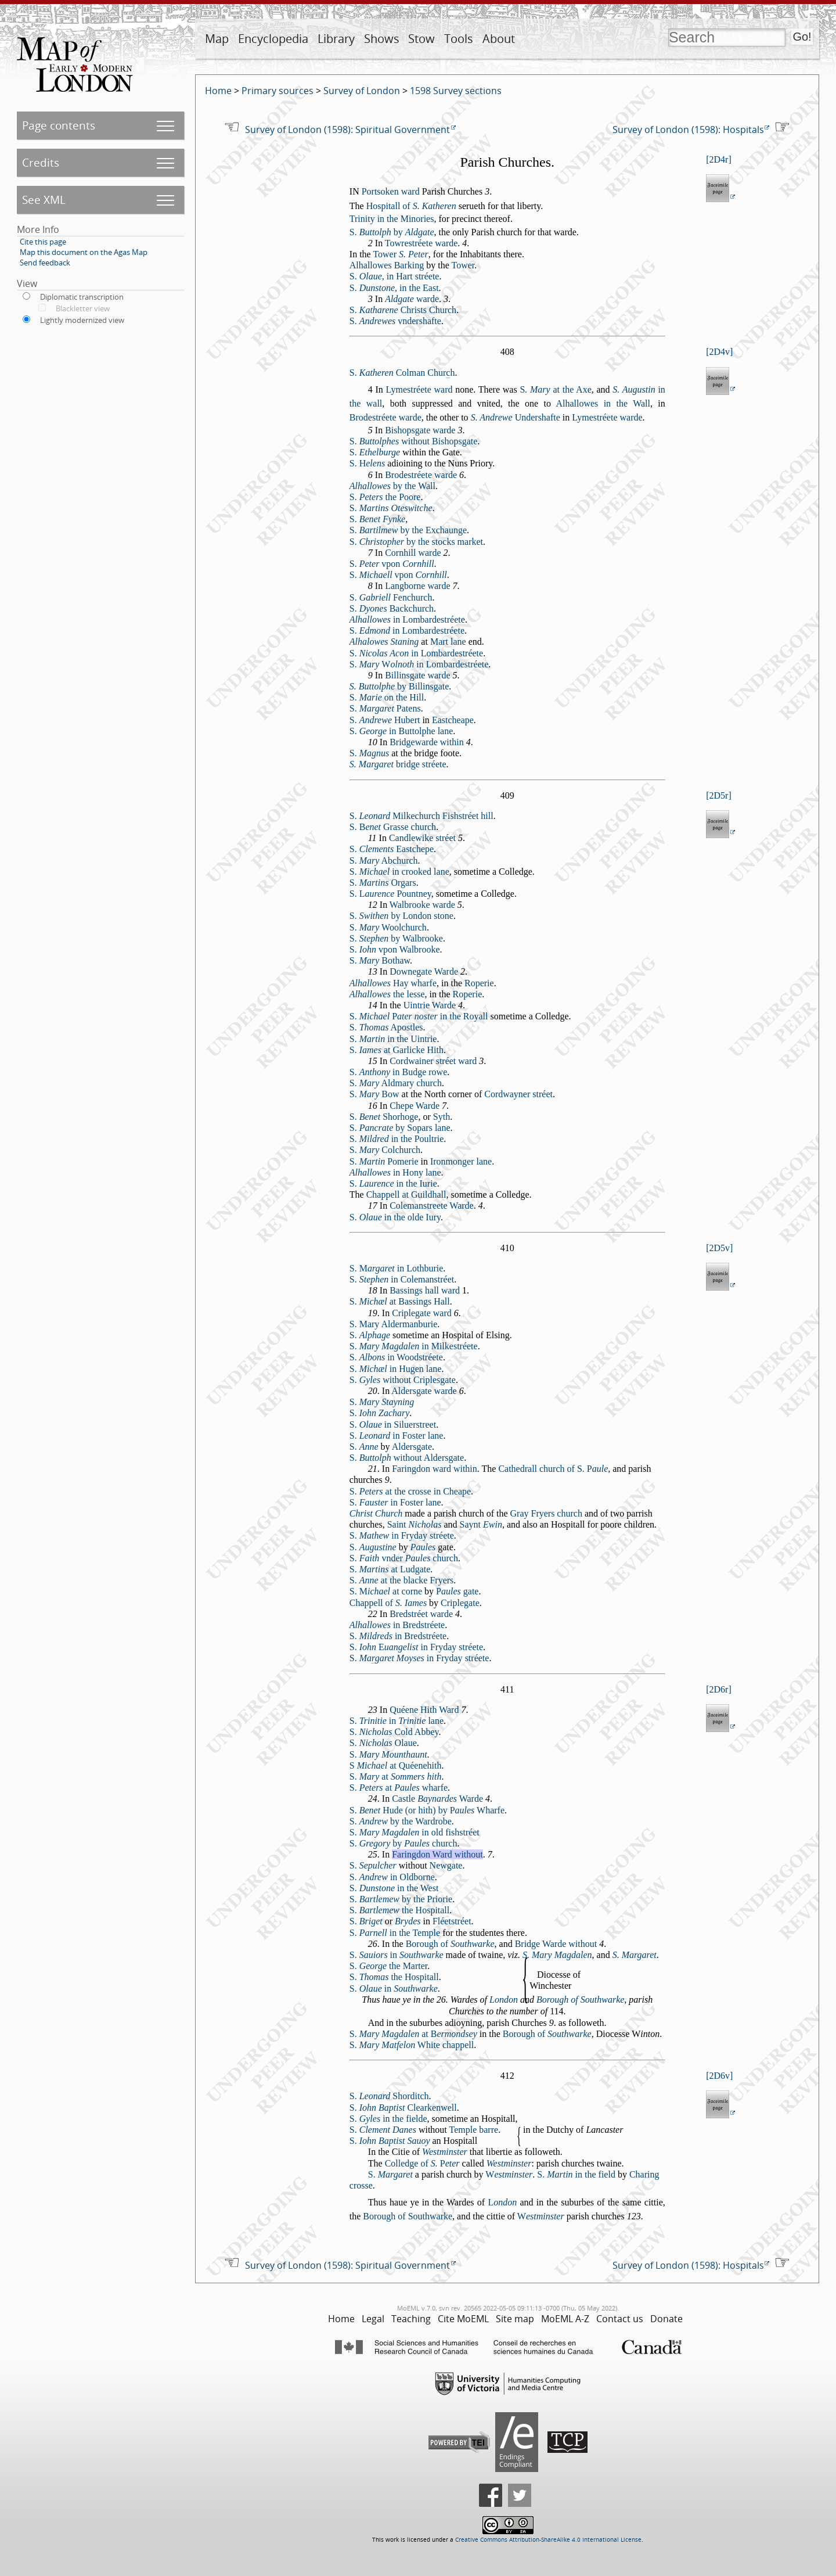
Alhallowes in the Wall (603, 403)
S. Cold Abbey (394, 1732)
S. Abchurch (383, 860)
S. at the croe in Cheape (410, 1491)
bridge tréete (397, 764)
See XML (44, 199)
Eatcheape (453, 720)
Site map (515, 2318)
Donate (666, 2318)
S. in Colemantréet (401, 1279)
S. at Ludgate (390, 1569)
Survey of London (361, 90)
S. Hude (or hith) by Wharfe (427, 1810)
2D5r (719, 795)
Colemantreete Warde (432, 1205)
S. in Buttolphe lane (401, 731)
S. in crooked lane (399, 871)
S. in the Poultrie (396, 1139)
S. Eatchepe (391, 849)
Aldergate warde (423, 1391)
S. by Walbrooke (396, 938)
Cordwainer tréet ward (433, 1061)
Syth (441, 1117)
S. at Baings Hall (399, 1301)
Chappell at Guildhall (406, 1194)
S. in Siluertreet (392, 1424)
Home (218, 90)
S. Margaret (634, 1955)
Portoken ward (391, 191)
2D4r (719, 159)
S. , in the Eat (394, 288)
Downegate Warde (424, 971)
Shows (381, 38)
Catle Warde (437, 1798)
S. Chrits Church (402, 310)
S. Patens (385, 708)
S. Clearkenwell (403, 2107)
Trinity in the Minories (391, 219)
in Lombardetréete (407, 619)
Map (217, 38)
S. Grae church (392, 827)
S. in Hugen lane (395, 1369)
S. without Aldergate (406, 1458)
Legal (373, 2318)
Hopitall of (411, 206)
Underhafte (515, 417)
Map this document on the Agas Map (83, 252)
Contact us (619, 2318)
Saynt (481, 1524)
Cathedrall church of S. (553, 1469)
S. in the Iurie (393, 1183)
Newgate (446, 1865)
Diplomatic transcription (82, 297)
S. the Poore (385, 497)
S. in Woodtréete (396, 1357)
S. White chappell (411, 2045)
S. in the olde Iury (395, 1217)
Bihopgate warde (420, 430)
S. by (391, 232)
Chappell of (388, 1603)
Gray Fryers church (546, 1513)
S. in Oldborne (392, 1877)
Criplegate (460, 1603)
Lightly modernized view (82, 320)
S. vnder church (403, 1558)
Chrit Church (375, 1513)
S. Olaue (383, 1743)
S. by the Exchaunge (408, 530)
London (503, 1999)
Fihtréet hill (467, 816)
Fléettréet (452, 1921)
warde (412, 299)
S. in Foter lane (396, 1435)
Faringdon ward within (434, 1469)
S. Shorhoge (384, 1117)
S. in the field (576, 2174)
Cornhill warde (413, 553)
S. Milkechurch (394, 816)
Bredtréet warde (421, 1614)
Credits (40, 162)
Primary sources (278, 90)
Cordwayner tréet (518, 1094)
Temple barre (474, 2130)
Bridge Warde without (556, 1944)
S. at (395, 1776)
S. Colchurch (384, 1150)
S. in (396, 1955)
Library (336, 38)
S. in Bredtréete (397, 1636)
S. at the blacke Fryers (401, 1580)
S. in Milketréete (413, 1346)
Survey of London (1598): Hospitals (688, 129)
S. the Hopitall (399, 1910)
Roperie (479, 983)
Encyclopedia (273, 38)
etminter (508, 2174)
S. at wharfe (398, 1787)
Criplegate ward (422, 1313)
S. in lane (396, 1721)
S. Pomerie (384, 1161)
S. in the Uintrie (393, 1039)
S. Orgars (382, 883)
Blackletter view (83, 308)
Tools (458, 38)
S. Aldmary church (395, 1083)
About (498, 38)
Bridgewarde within (427, 742)
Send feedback (45, 262)
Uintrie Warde (429, 1005)
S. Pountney (390, 894)
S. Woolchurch (388, 927)
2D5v (719, 1248)
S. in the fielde (388, 2119)
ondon (502, 2202)
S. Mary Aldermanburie (393, 1324)
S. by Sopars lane (400, 1128)
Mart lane (448, 641)
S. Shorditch (389, 2096)
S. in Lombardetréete (406, 630)
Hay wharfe (393, 983)
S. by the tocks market (416, 542)
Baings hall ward (425, 1290)
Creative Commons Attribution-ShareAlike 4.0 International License (548, 2539)
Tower (400, 254)
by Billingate (399, 686)
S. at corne (385, 1591)
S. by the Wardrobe (400, 1821)
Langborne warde (417, 586)
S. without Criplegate (402, 1380)
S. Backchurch (391, 608)
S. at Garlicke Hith (396, 1050)
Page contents (58, 125)
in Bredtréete (397, 1625)
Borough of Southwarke (580, 1999)
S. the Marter (388, 1966)
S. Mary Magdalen (557, 1955)
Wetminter (444, 2152)
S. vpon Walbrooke (394, 949)
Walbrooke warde (422, 905)
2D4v (719, 352)
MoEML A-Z (565, 2318)
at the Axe (555, 389)
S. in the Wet (394, 1888)
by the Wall (392, 486)
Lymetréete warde (607, 417)
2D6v (719, 2076)
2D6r (719, 1689)
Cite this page (43, 241)
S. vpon (391, 564)
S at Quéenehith (395, 1765)
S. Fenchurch (391, 597)
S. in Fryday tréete (401, 1535)
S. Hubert (384, 720)
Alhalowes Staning (384, 641)
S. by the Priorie (400, 1899)
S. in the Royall (418, 1016)
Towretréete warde (421, 243)
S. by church (403, 1843)
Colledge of (422, 2163)
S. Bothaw (379, 960)
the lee (387, 994)
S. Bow (374, 1094)
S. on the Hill (386, 697)
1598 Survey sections (456, 90)
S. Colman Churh (402, 373)
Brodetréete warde (385, 417)
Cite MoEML (463, 2318)
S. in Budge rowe (398, 1072)
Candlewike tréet (422, 838)
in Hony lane (395, 1172)
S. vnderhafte (395, 321)
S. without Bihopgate (413, 441)
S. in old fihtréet (414, 1832)
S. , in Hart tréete (394, 276)
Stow (421, 38)
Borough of (450, 1944)
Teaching (411, 2318)
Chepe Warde (414, 1106)
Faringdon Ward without (437, 1854)
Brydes (407, 1921)
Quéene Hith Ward (424, 1710)
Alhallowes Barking (386, 265)
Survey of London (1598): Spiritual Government (347, 129)
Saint (414, 1524)
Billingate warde (417, 675)
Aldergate (412, 1447)
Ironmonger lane (461, 1161)
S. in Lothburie (396, 1268)
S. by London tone (401, 916)
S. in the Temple (394, 1933)
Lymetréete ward (419, 389)
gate (457, 1591)
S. (374, 452)
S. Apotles (386, 1027)
